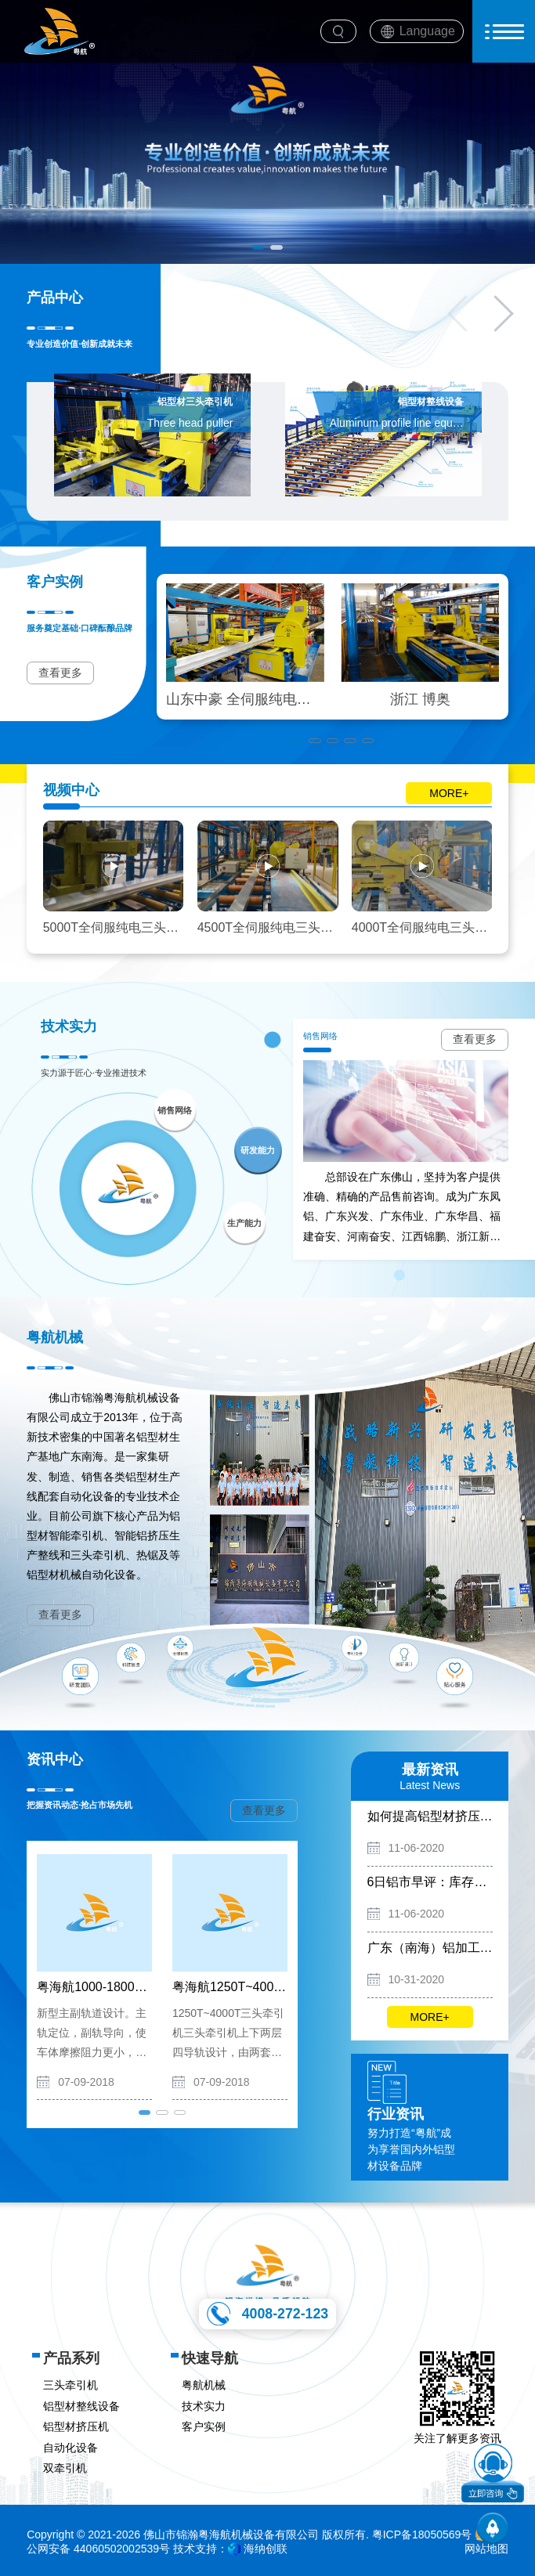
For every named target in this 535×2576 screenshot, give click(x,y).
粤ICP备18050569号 (422, 2534)
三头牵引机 (70, 2385)
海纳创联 (265, 2548)
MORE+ (448, 793)
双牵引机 (65, 2468)
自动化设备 (70, 2447)
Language (427, 31)
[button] (258, 247)
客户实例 (204, 2426)
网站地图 (486, 2548)
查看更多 (60, 672)
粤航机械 (204, 2385)
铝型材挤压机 (76, 2426)
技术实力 (204, 2406)
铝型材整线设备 (81, 2406)
